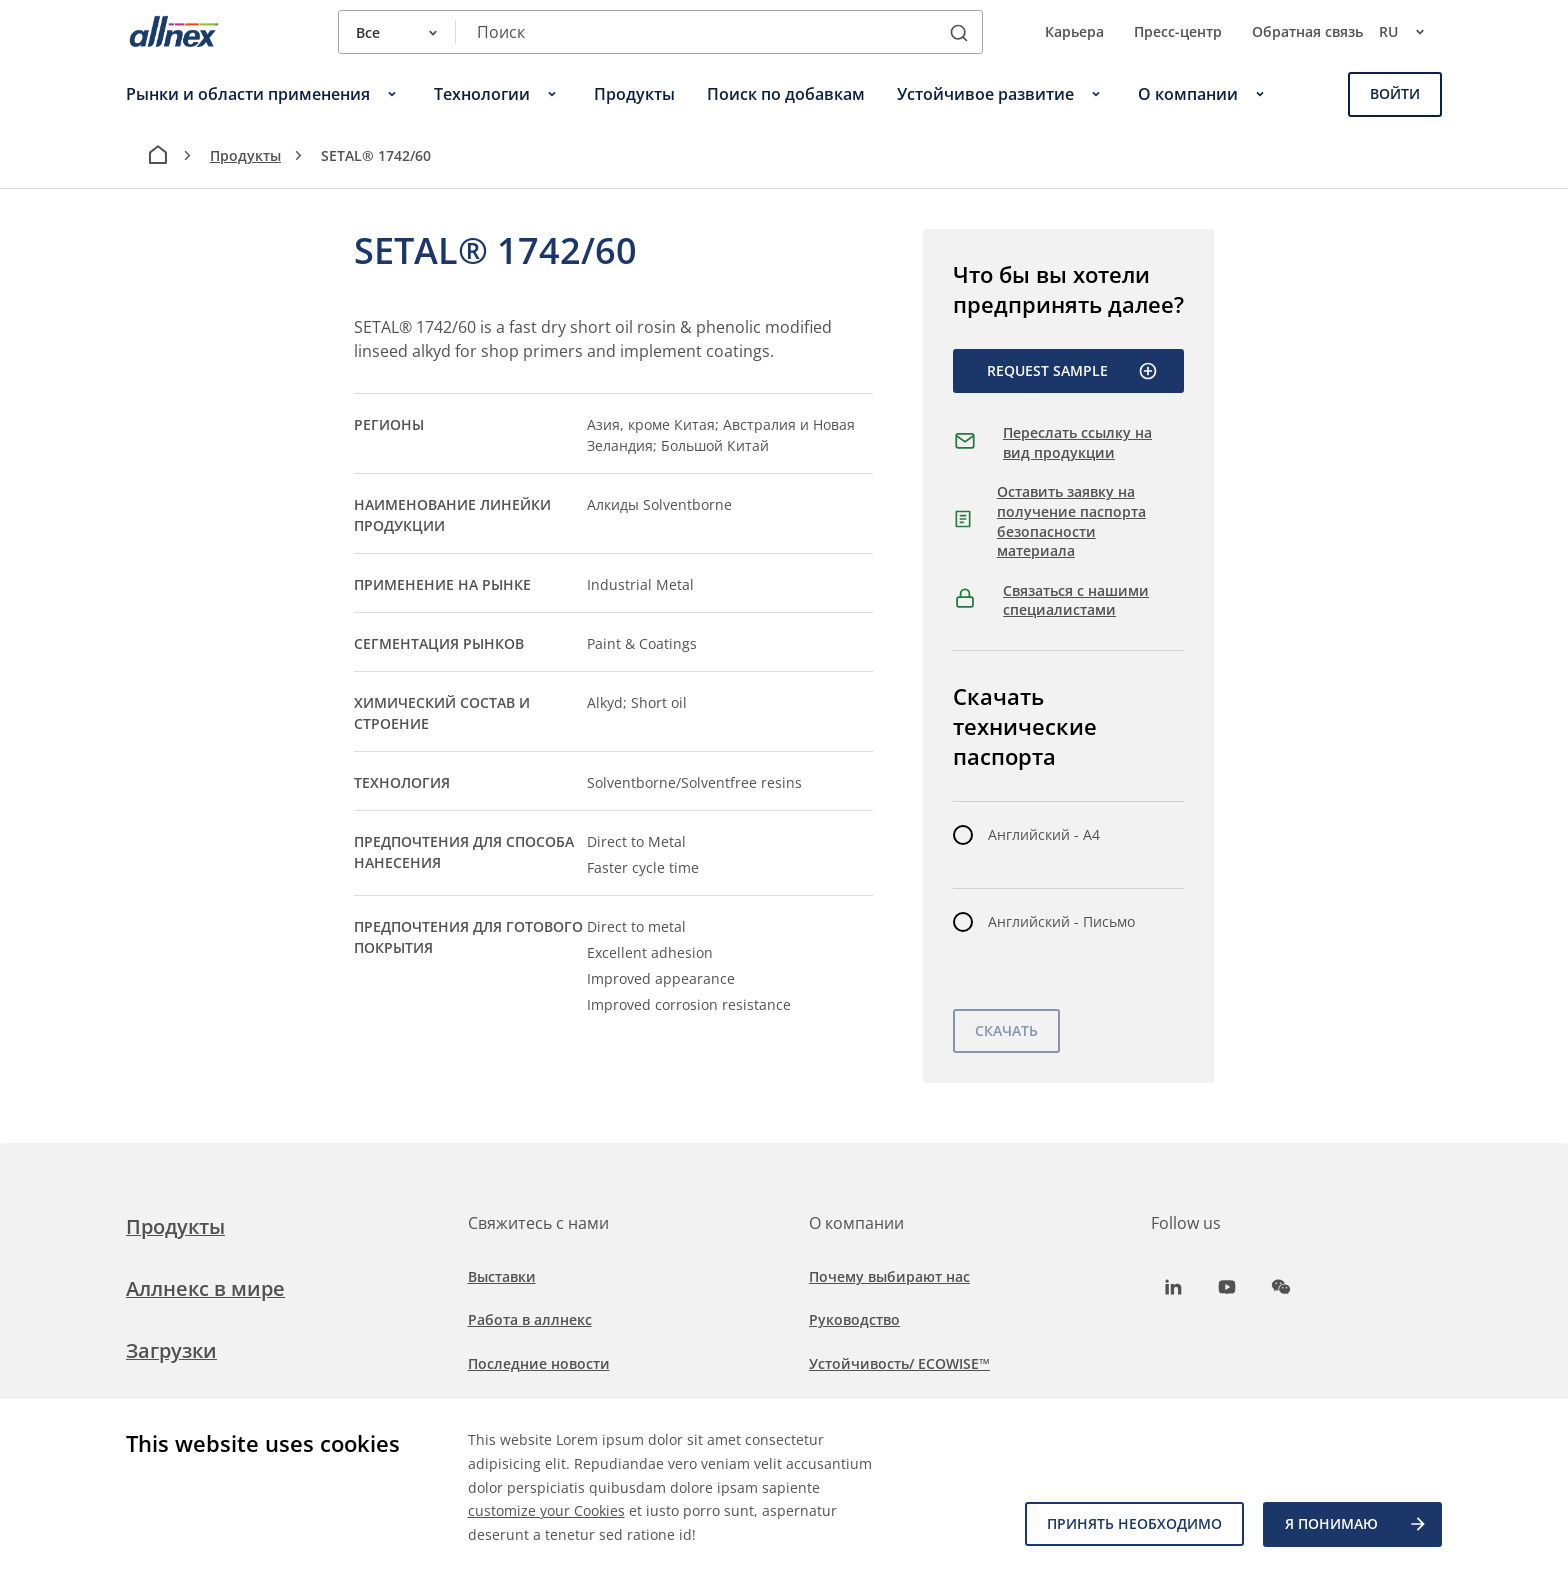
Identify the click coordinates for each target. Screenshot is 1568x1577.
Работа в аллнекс (530, 1319)
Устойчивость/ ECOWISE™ (899, 1363)
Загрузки (171, 1350)
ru (1410, 32)
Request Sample (1072, 371)
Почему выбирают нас (889, 1276)
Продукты (245, 155)
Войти (1395, 93)
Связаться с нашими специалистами (1076, 600)
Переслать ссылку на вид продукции (1077, 442)
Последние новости (539, 1363)
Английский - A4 (1044, 834)
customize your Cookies (546, 1510)
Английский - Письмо (1061, 921)
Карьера (1074, 31)
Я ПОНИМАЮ (1356, 1525)
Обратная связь (1307, 31)
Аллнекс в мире (205, 1288)
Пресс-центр (1178, 31)
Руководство (854, 1319)
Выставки (502, 1276)
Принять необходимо (1133, 1524)
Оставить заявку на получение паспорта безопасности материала (1071, 521)
